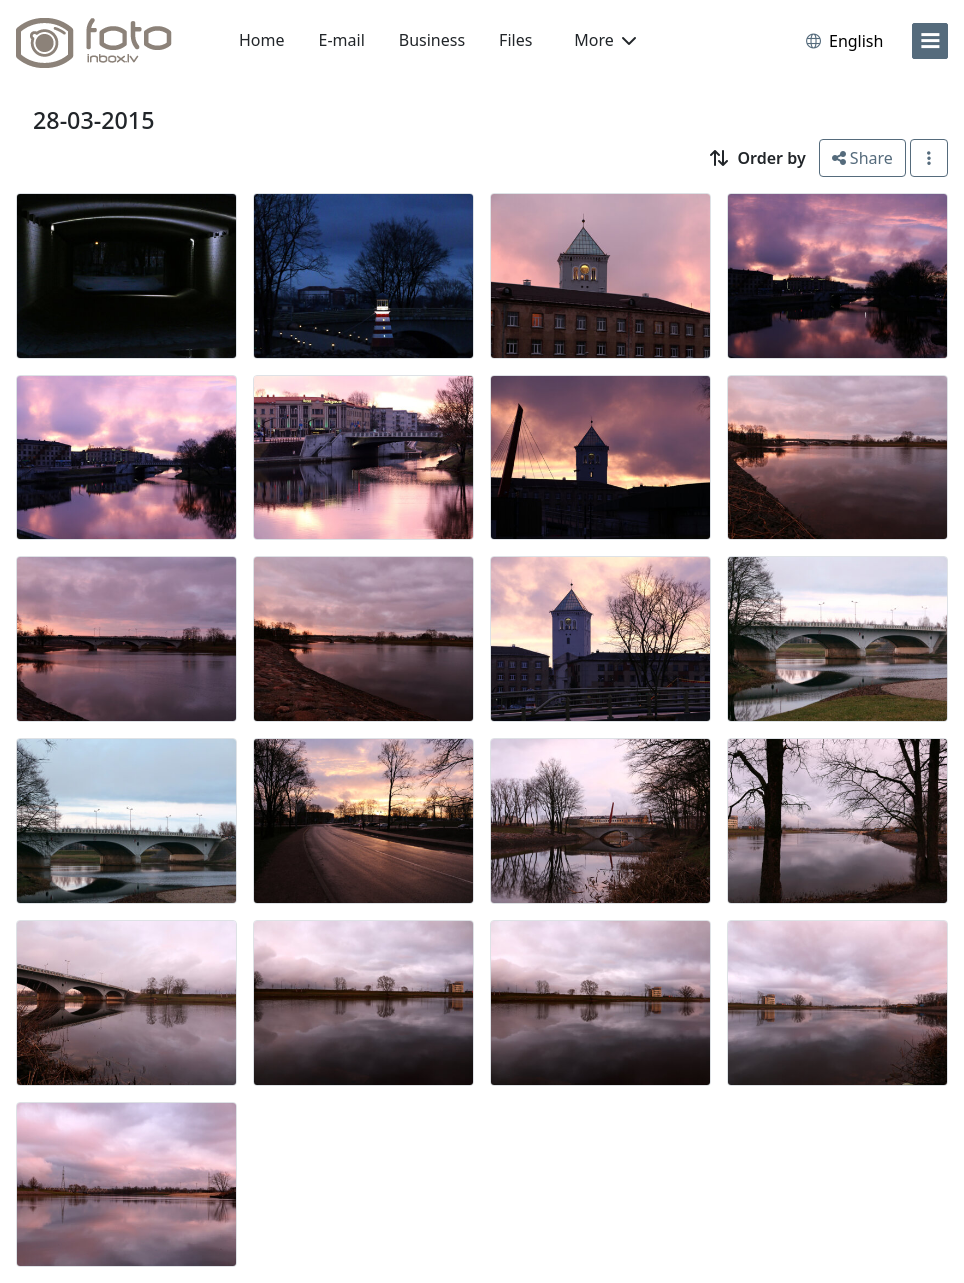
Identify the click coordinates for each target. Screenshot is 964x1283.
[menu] (930, 41)
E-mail (342, 40)
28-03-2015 (93, 120)
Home (262, 40)
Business (432, 40)
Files (515, 40)
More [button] (605, 40)
